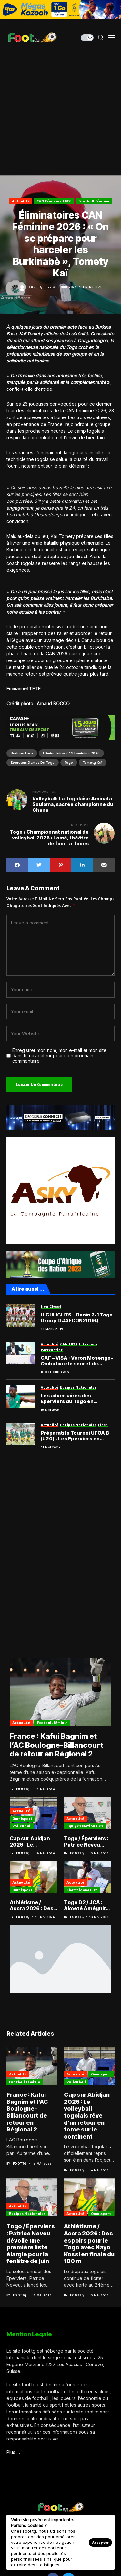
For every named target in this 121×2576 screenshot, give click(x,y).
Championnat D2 (81, 1890)
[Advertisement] (60, 112)
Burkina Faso (22, 753)
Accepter (100, 2542)
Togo (69, 762)
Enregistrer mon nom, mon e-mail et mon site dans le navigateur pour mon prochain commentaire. (59, 1056)
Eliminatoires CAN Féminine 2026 (71, 753)
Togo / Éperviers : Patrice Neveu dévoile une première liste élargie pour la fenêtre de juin (86, 1841)
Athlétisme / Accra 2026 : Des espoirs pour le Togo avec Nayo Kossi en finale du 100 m (32, 1905)
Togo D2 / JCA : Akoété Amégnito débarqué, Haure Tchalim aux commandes (86, 1905)
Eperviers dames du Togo (33, 762)
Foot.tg (35, 287)
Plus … (13, 2452)
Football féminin (93, 201)
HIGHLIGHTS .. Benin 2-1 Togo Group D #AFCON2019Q (77, 1318)
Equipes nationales (84, 1825)
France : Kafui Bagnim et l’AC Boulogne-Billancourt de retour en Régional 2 (56, 1745)
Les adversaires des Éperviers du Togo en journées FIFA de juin (67, 1398)
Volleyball (22, 1825)
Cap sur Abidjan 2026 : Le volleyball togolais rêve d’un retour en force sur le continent (32, 1841)
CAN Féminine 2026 (54, 201)
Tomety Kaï (92, 762)
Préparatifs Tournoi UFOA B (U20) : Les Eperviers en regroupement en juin (75, 1436)
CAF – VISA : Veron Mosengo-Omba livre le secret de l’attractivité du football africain (77, 1361)
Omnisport (22, 1818)
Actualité (21, 201)
